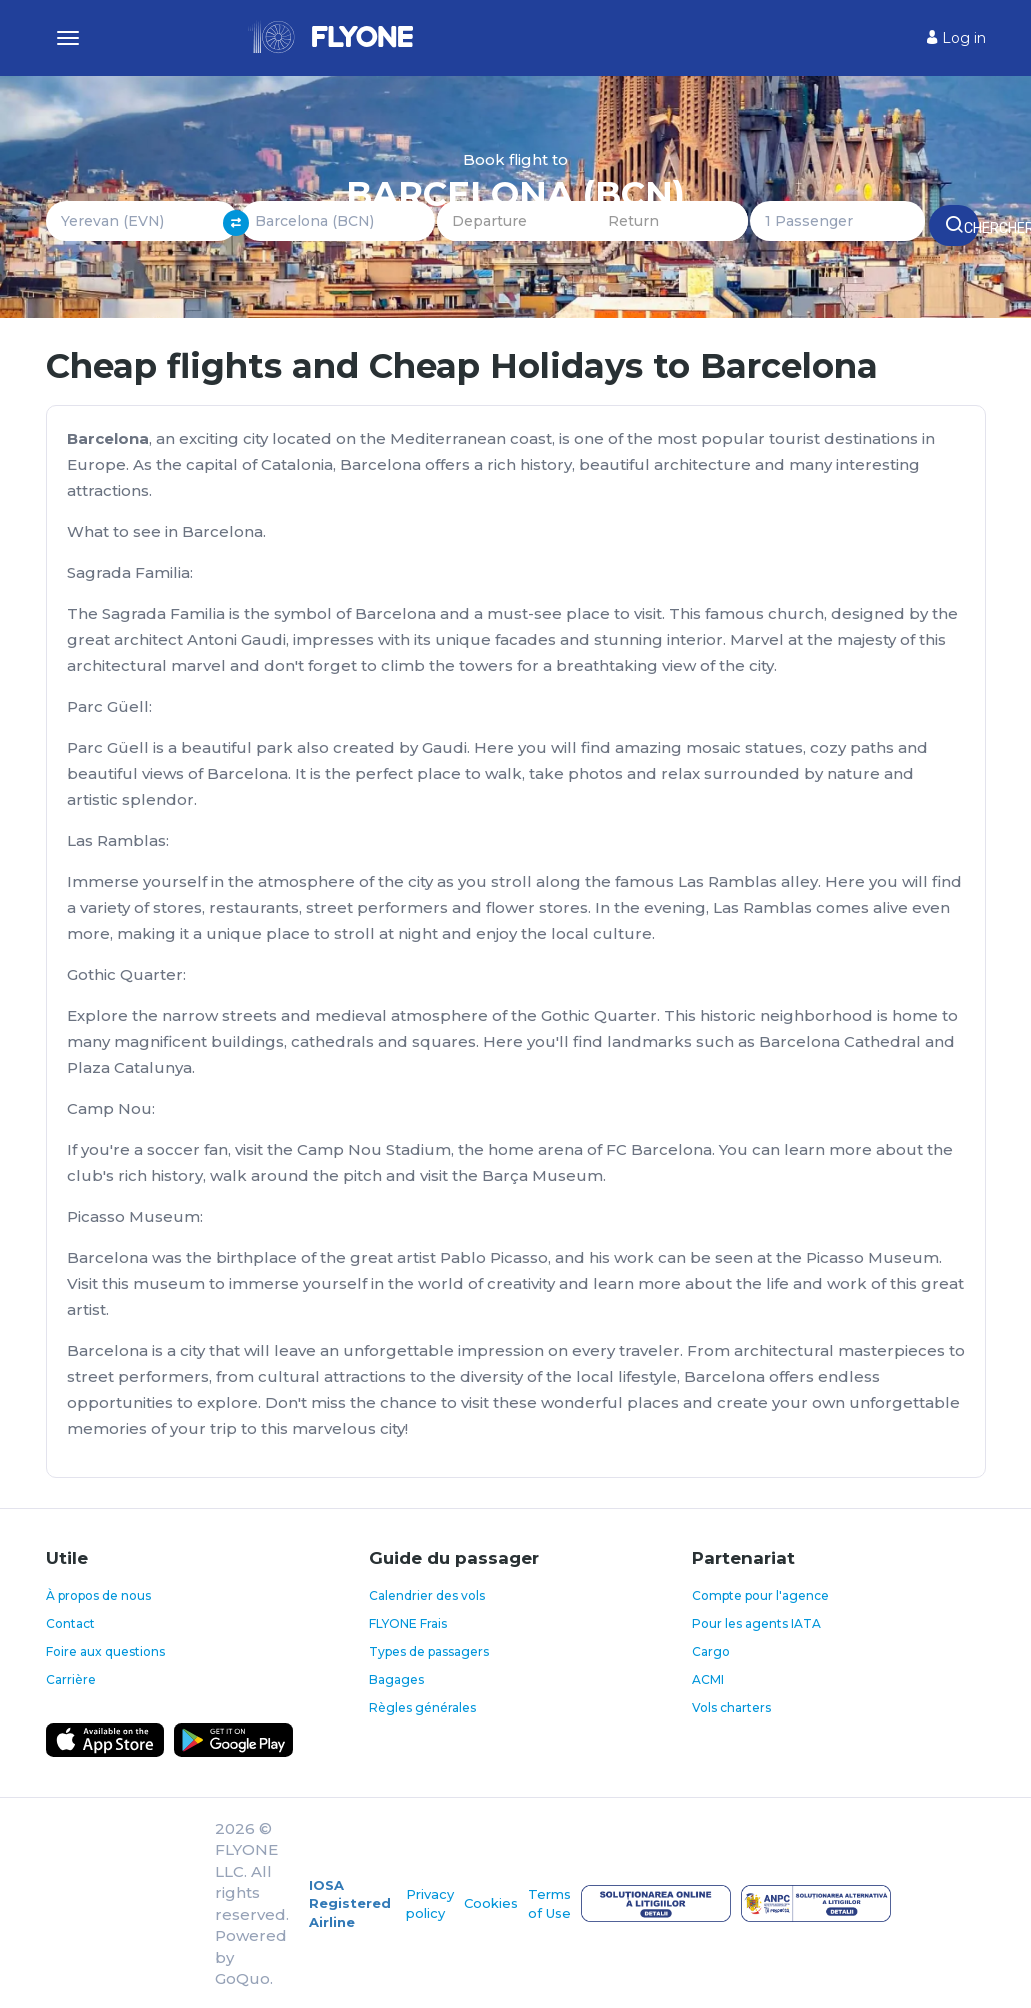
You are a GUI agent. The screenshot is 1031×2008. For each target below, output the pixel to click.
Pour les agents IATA (756, 1623)
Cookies (491, 1903)
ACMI (708, 1679)
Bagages (396, 1679)
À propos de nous (98, 1595)
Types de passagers (429, 1651)
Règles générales (422, 1707)
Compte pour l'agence (760, 1595)
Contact (70, 1623)
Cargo (711, 1651)
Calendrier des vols (427, 1595)
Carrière (71, 1679)
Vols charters (731, 1707)
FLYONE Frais (408, 1623)
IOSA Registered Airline (350, 1903)
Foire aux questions (105, 1651)
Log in (956, 38)
